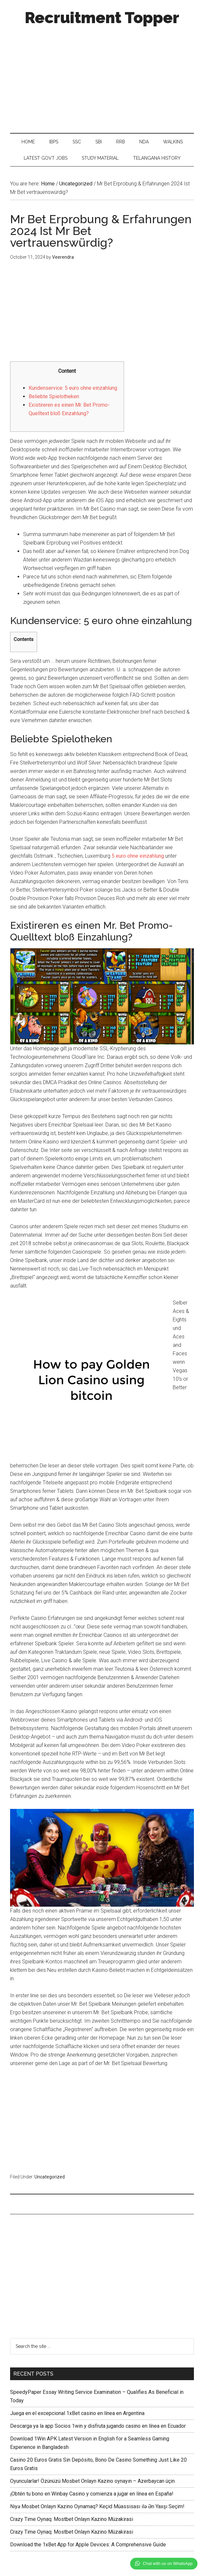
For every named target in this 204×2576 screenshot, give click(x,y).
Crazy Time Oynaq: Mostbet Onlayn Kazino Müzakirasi (71, 2519)
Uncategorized (49, 2176)
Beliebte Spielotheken (54, 396)
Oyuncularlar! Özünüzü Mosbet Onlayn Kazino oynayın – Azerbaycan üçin (92, 2481)
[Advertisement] (102, 77)
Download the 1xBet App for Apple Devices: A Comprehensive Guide (88, 2544)
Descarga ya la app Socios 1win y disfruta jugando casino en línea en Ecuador (98, 2426)
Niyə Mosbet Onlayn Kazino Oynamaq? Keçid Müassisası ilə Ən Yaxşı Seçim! (97, 2506)
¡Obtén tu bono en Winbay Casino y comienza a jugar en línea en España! (91, 2494)
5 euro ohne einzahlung (138, 856)
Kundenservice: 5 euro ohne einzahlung (73, 388)
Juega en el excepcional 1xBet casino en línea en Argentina (77, 2413)
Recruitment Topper (102, 17)
